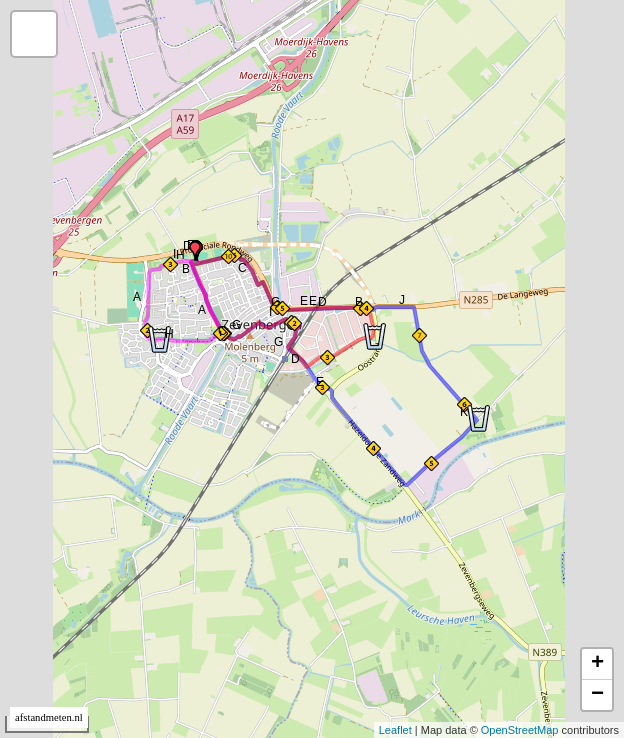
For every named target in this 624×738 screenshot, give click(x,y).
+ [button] (597, 664)
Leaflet (395, 730)
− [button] (597, 695)
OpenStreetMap (520, 730)
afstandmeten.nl (49, 717)
